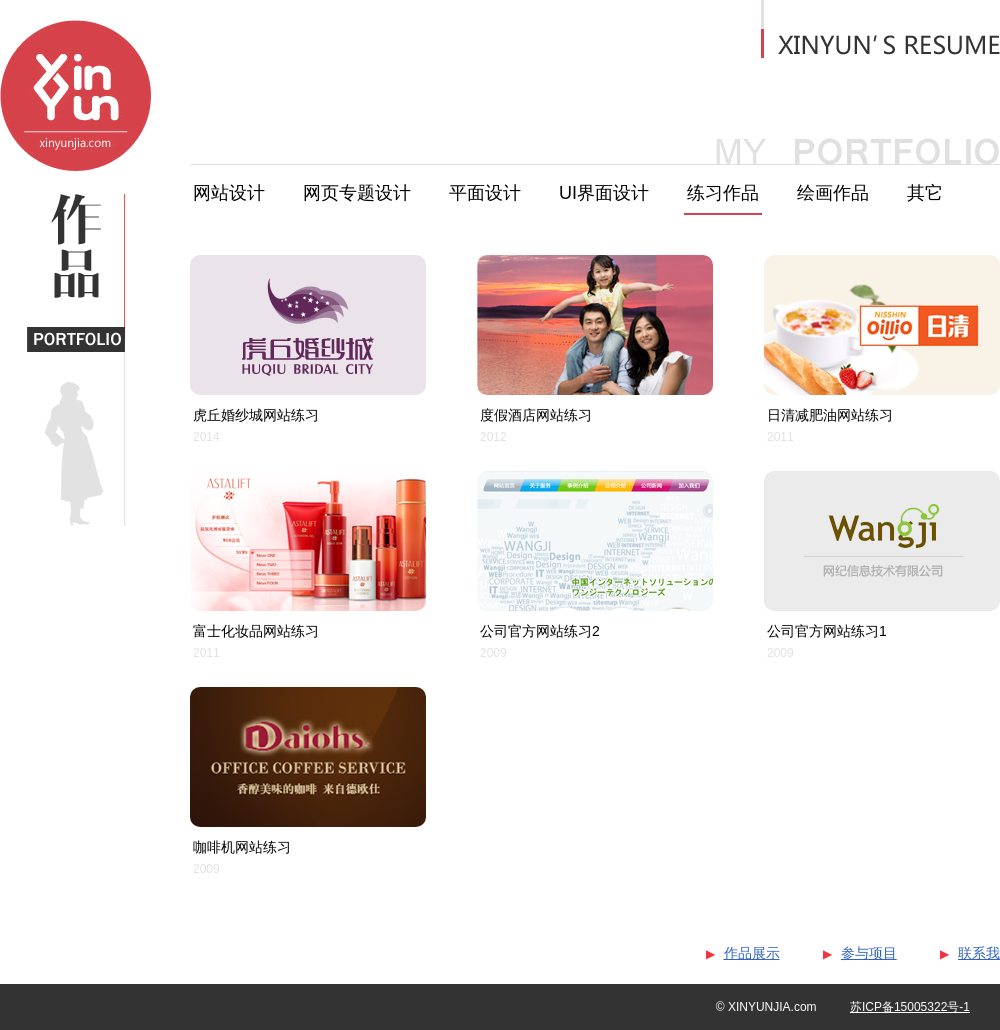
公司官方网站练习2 (540, 631)
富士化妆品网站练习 (256, 631)
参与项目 (869, 953)
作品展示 (752, 953)
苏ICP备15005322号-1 (910, 1007)
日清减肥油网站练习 (830, 415)
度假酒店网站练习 (536, 415)
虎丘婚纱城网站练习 (256, 415)
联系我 (979, 953)
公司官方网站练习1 (827, 631)
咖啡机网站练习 (242, 847)
